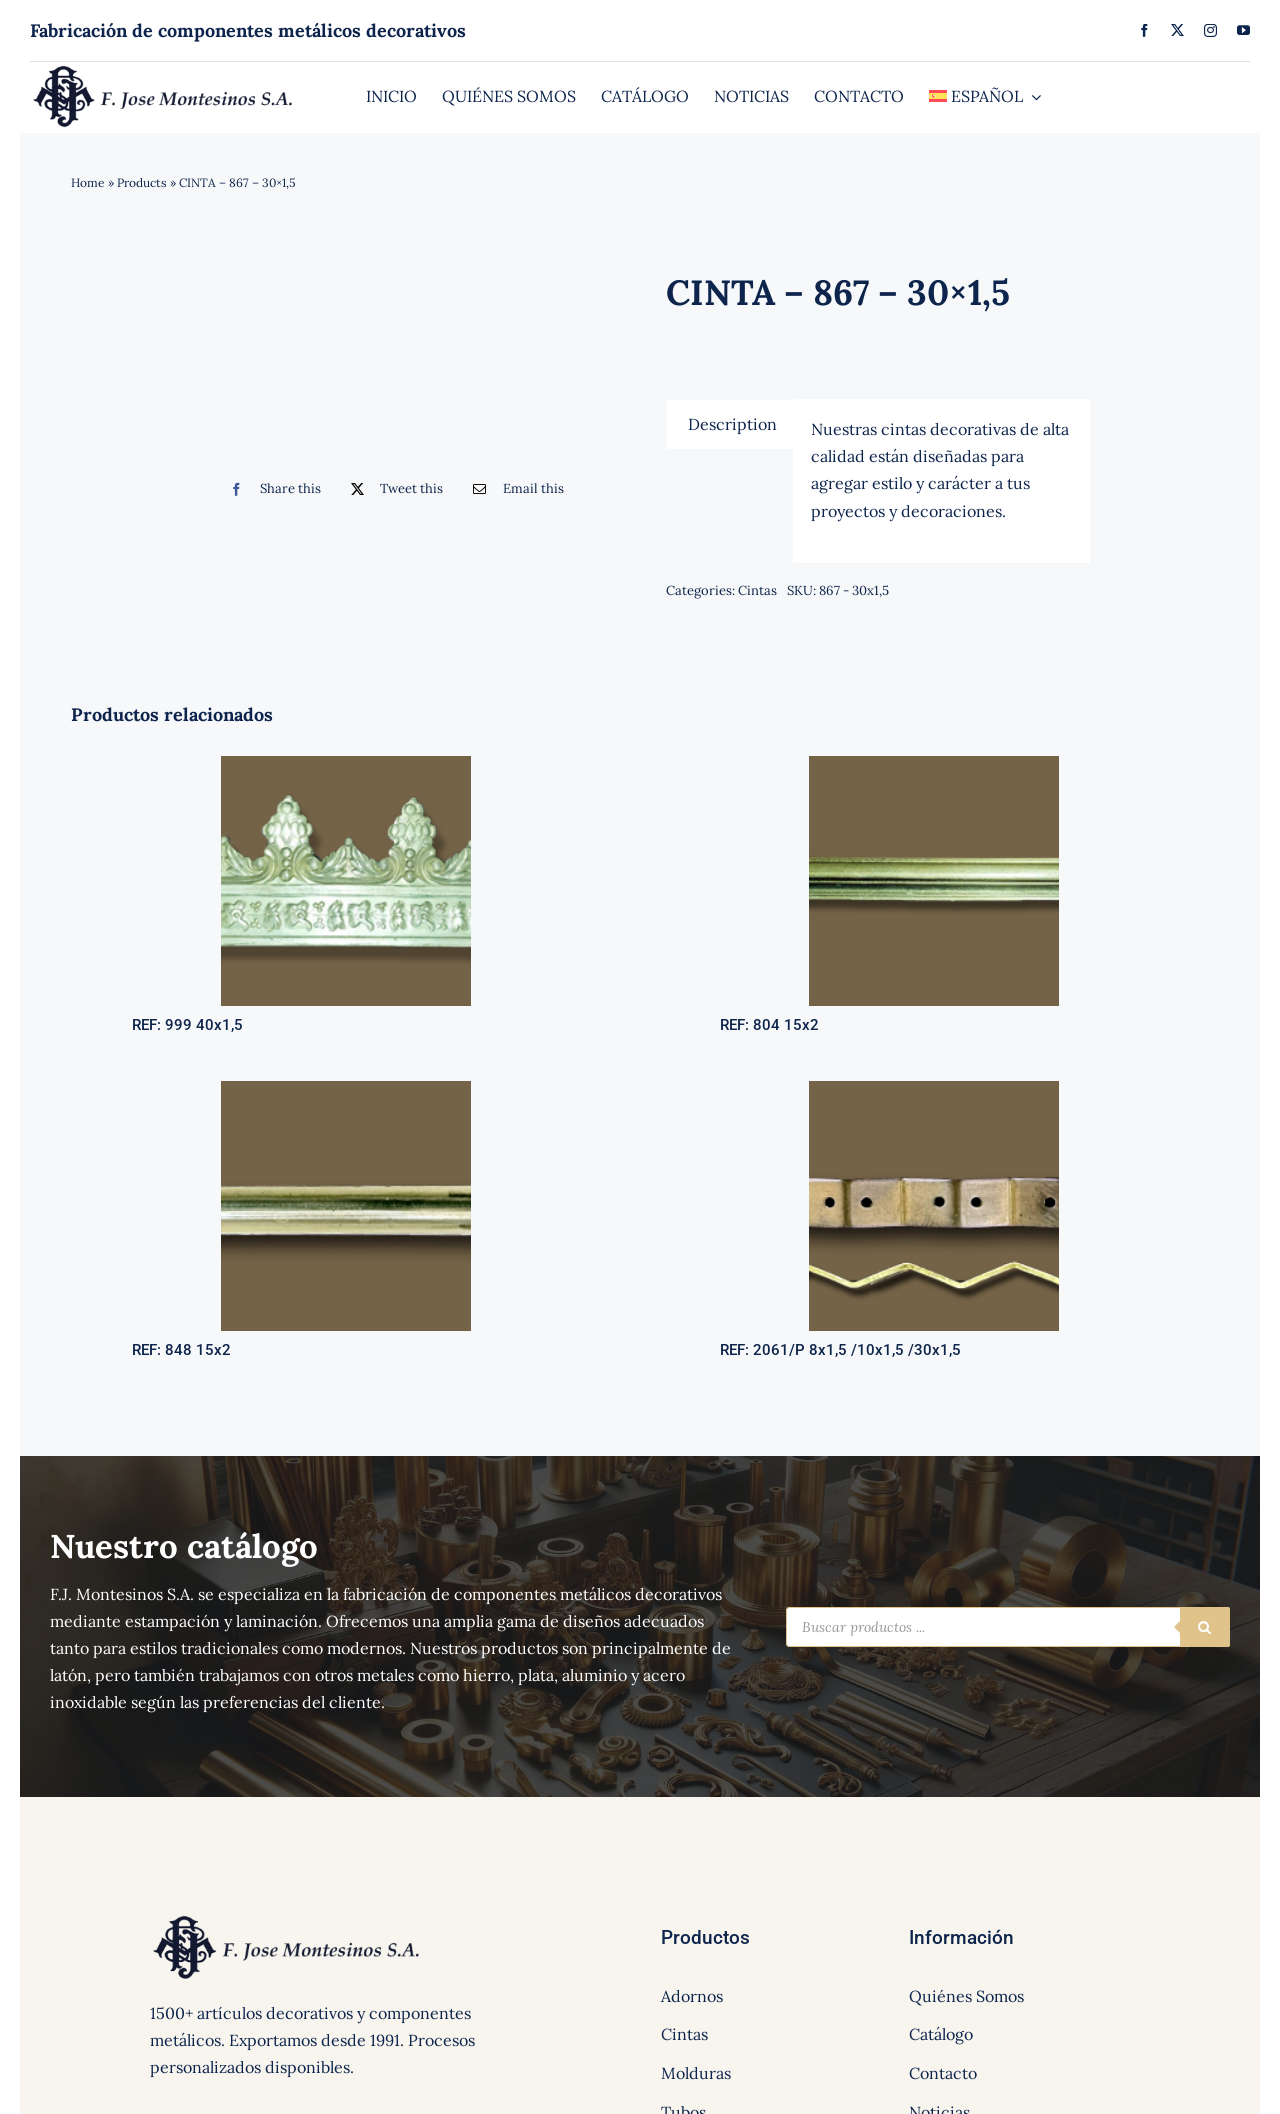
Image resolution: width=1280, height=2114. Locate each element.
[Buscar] (1205, 1627)
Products (142, 182)
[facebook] (1144, 30)
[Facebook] (270, 489)
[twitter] (1177, 30)
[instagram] (1210, 30)
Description (732, 424)
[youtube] (1243, 30)
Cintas (757, 590)
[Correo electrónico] (513, 489)
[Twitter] (392, 489)
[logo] (164, 70)
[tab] (732, 424)
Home (88, 182)
